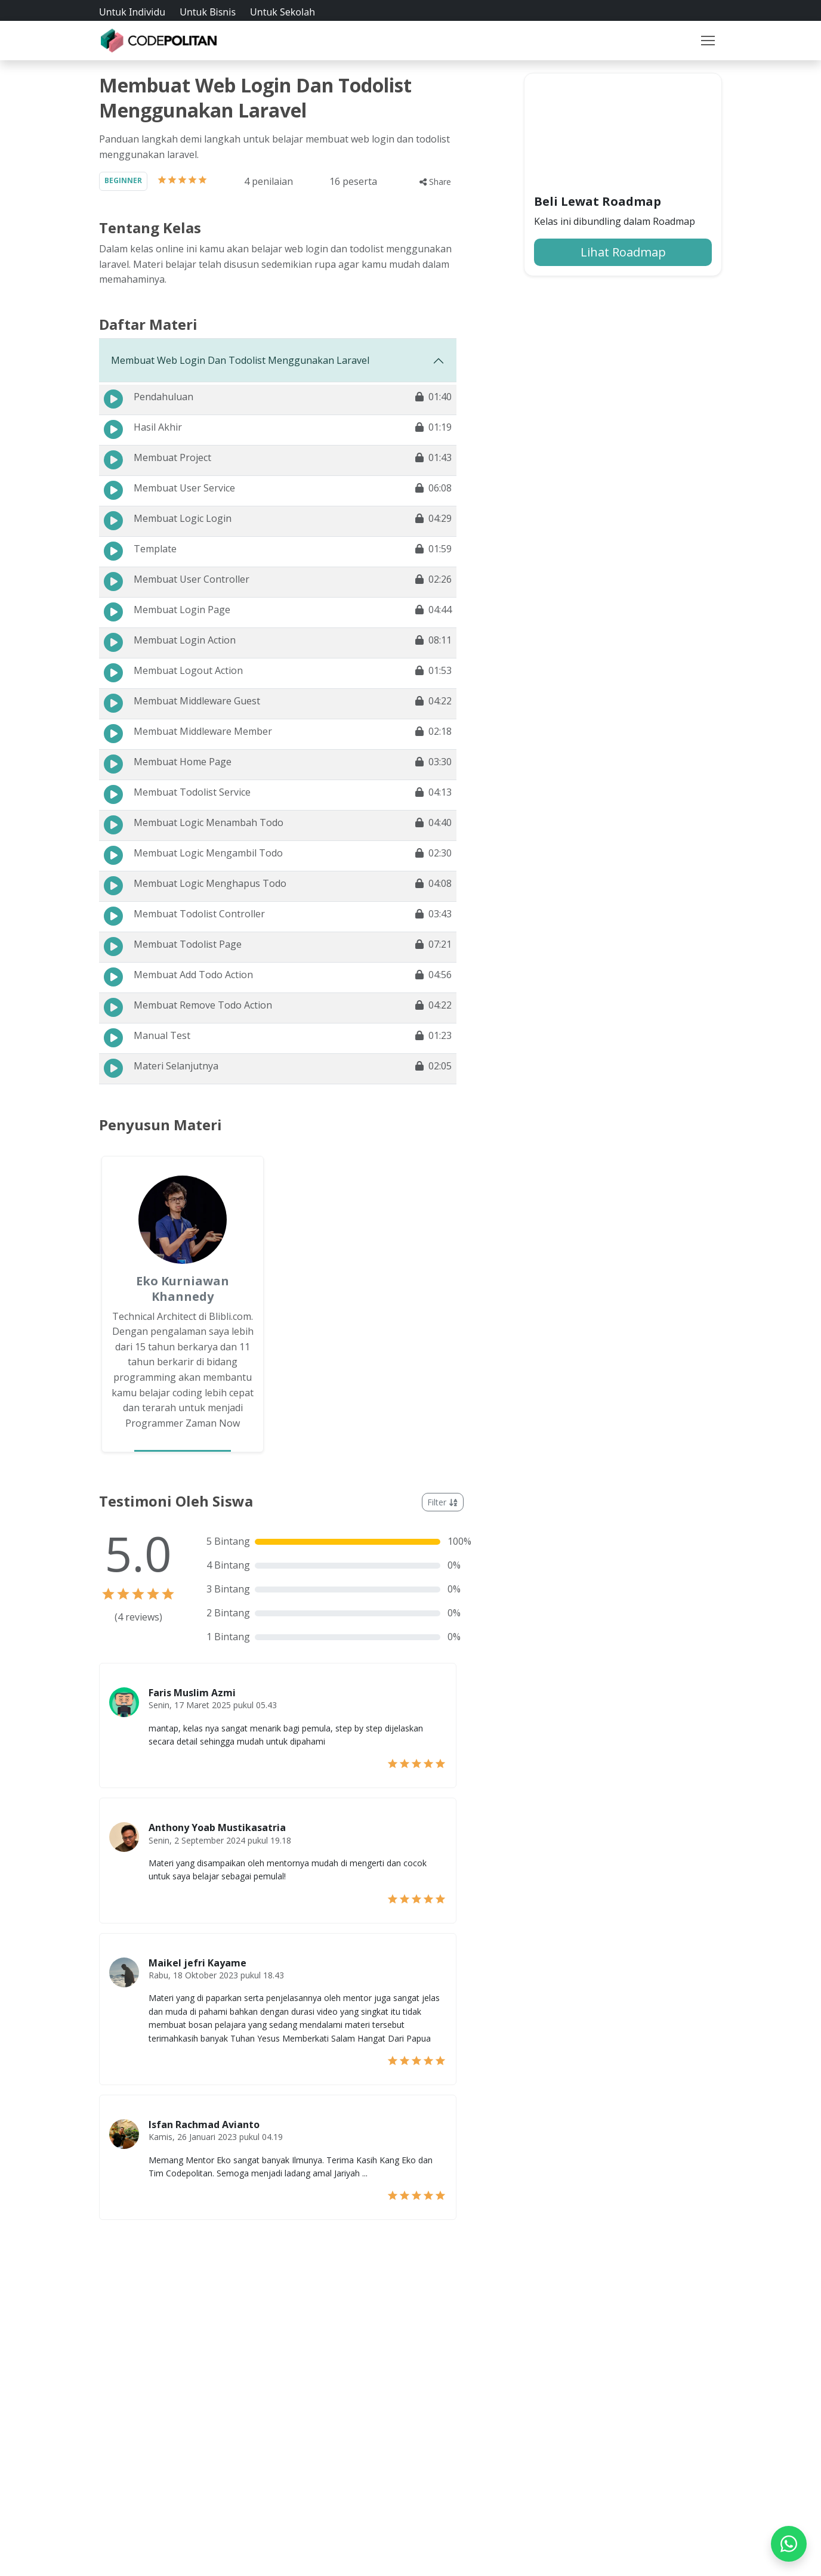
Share (435, 181)
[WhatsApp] (789, 2544)
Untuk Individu (132, 11)
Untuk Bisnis (208, 11)
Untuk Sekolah (282, 11)
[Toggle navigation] (707, 43)
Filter (442, 1502)
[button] (707, 43)
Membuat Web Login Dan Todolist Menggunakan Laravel (240, 360)
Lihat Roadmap (623, 252)
